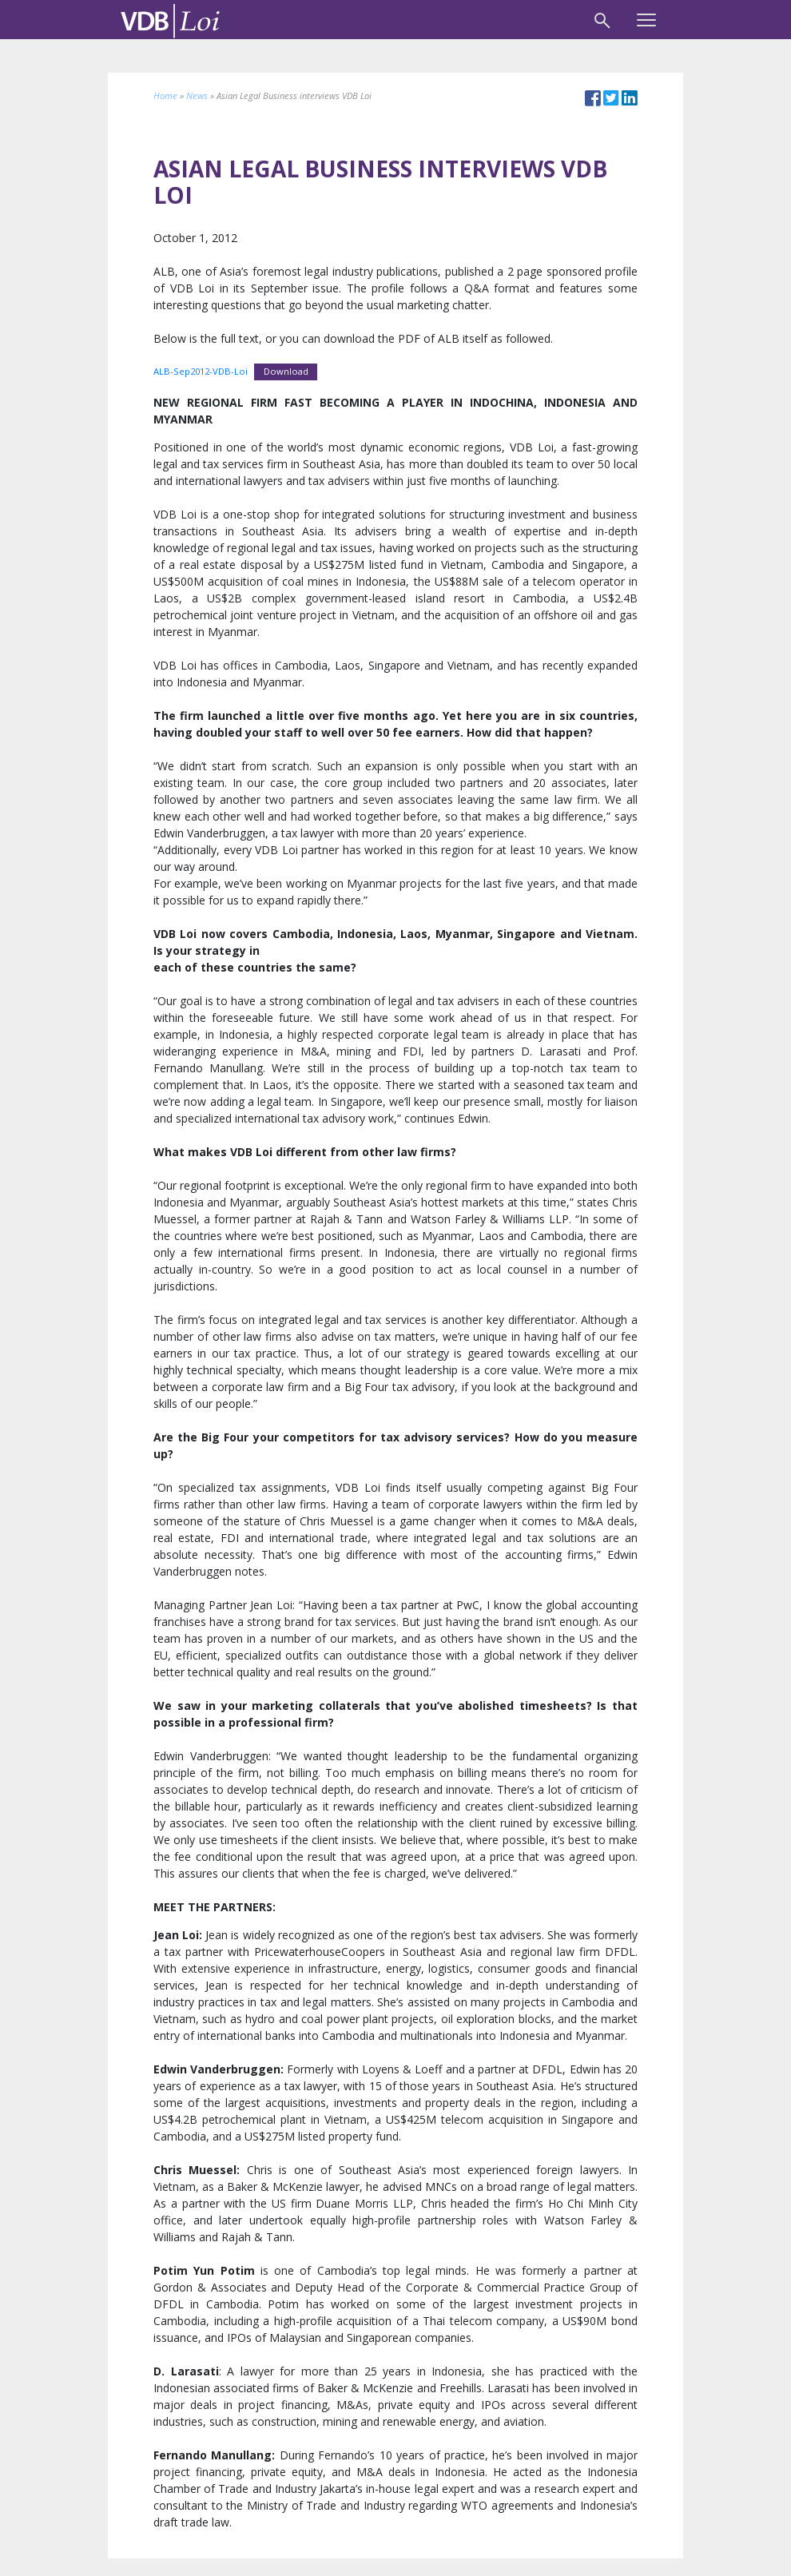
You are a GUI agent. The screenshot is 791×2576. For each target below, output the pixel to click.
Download (286, 371)
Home (165, 95)
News (197, 95)
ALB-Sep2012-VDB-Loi (200, 371)
